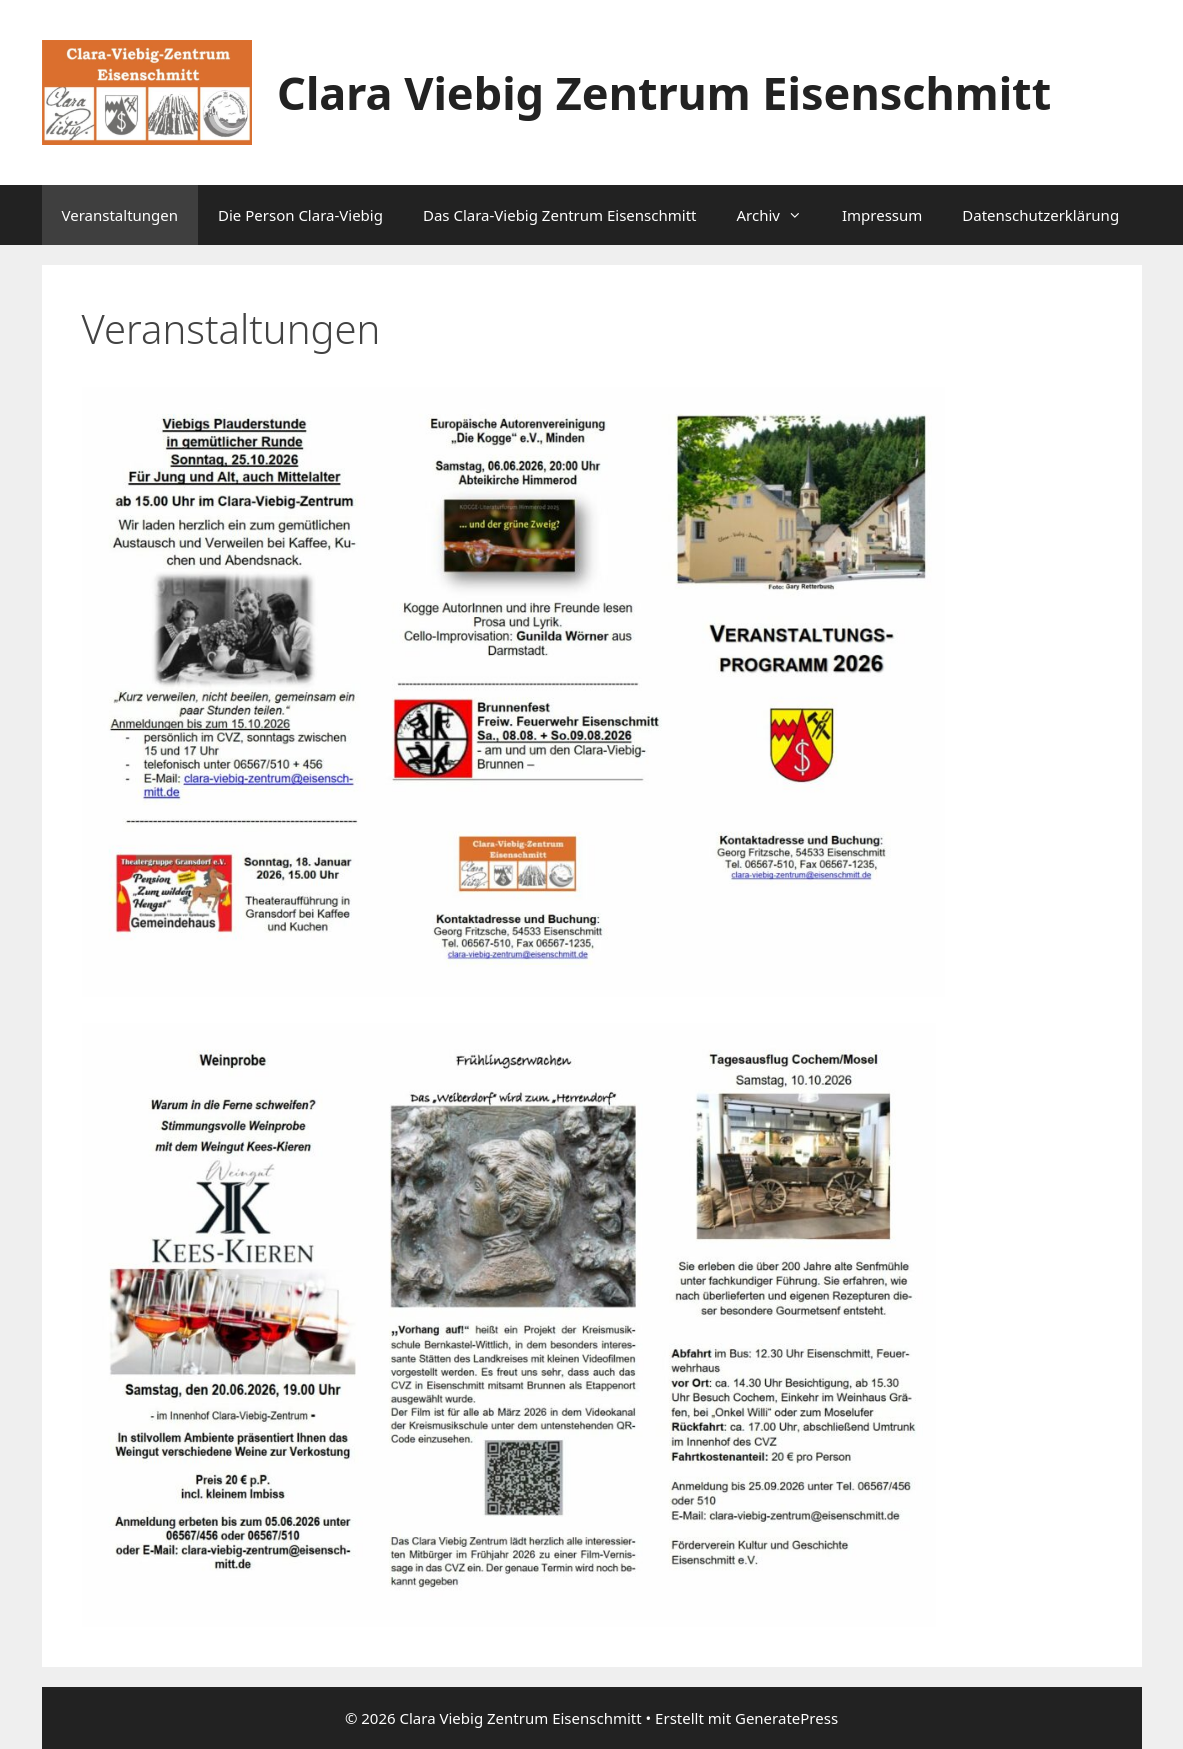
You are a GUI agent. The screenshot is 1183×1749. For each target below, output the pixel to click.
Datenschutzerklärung (1040, 215)
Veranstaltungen (120, 215)
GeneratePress (786, 1718)
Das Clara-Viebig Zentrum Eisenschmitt (560, 215)
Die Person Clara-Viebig (300, 215)
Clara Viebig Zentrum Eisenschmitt (664, 92)
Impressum (882, 215)
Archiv (778, 215)
